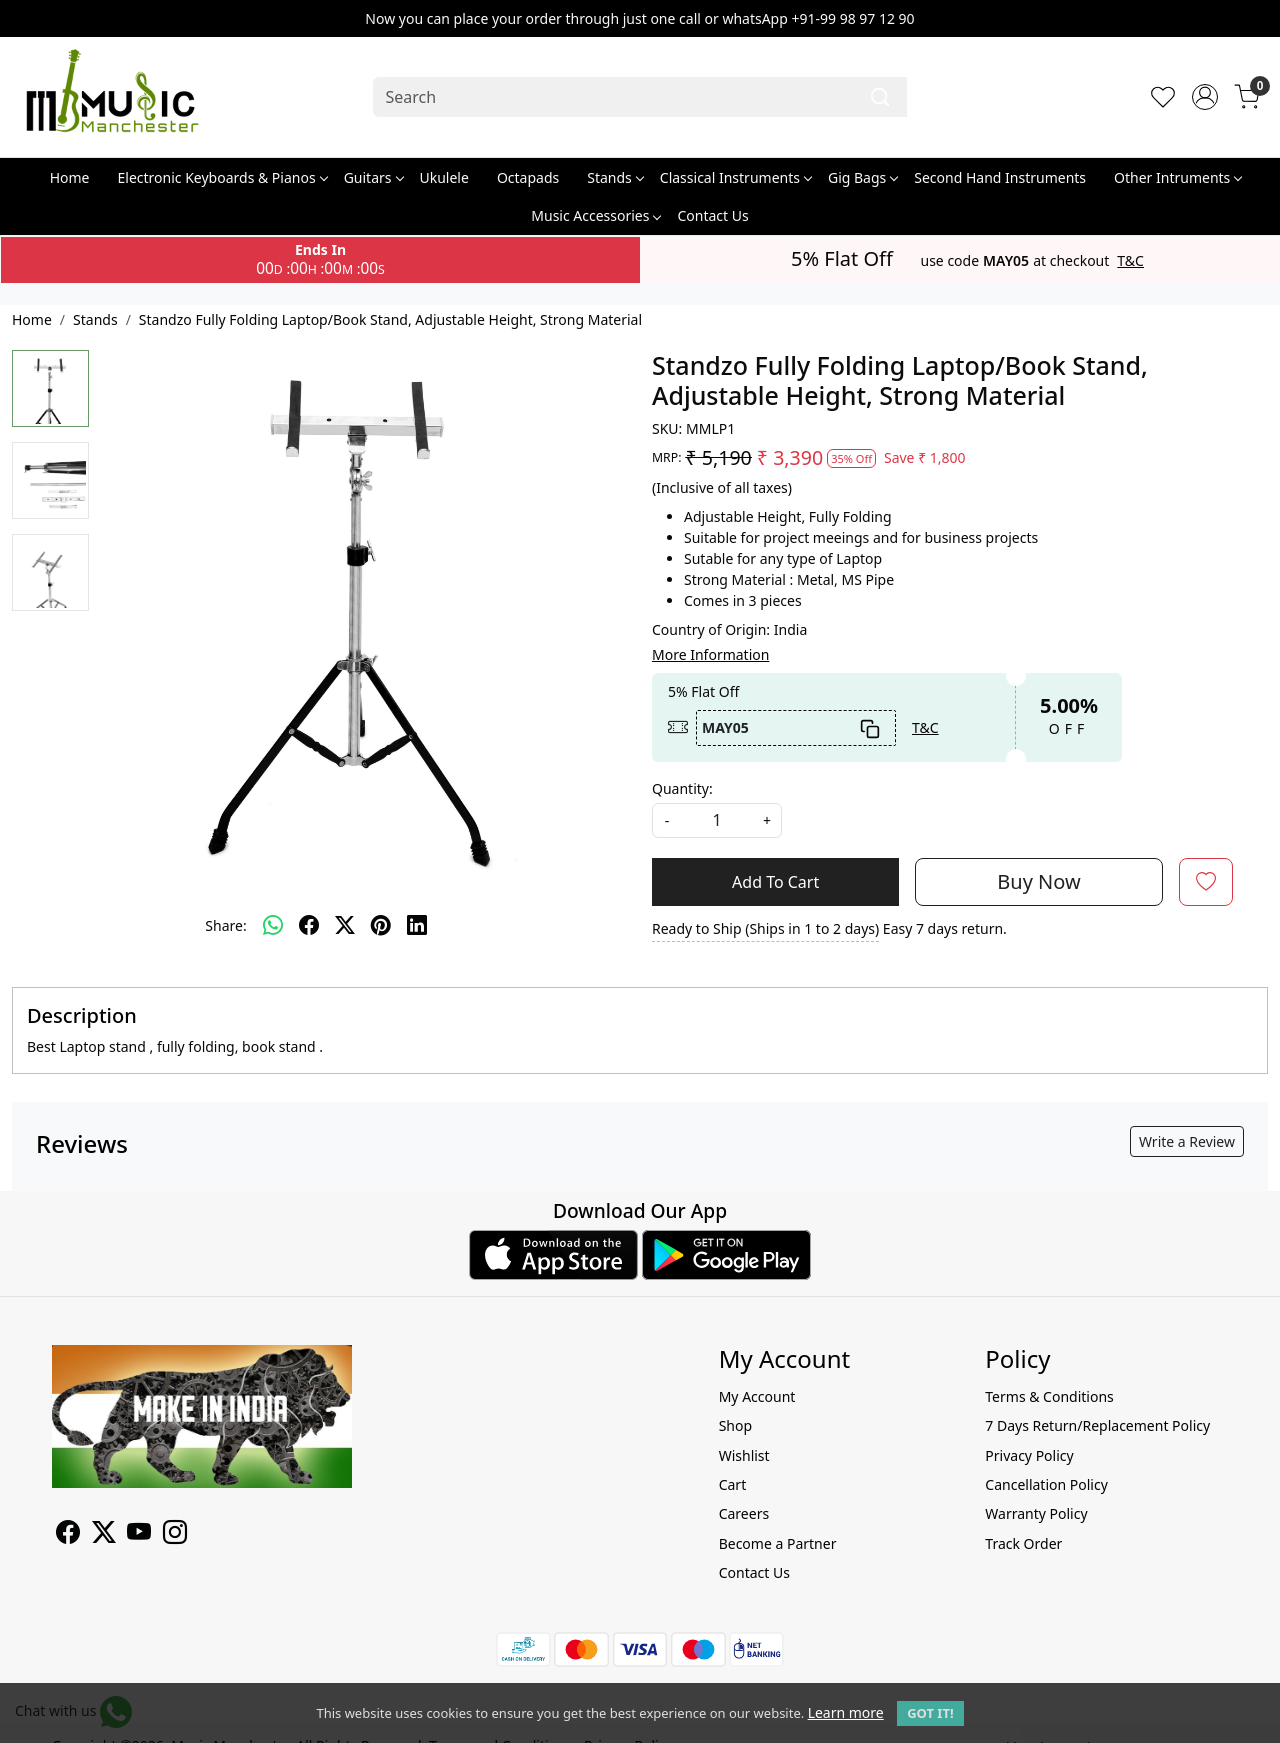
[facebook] (309, 925)
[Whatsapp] (273, 925)
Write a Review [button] (1187, 1141)
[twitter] (345, 925)
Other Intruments (1177, 177)
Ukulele (444, 177)
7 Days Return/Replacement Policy (1097, 1425)
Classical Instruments (735, 177)
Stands (615, 177)
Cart (733, 1484)
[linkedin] (417, 925)
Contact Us (712, 215)
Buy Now (1038, 881)
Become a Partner (778, 1543)
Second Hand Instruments (1000, 177)
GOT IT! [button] (930, 1713)
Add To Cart (775, 882)
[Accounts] (1205, 97)
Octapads (528, 177)
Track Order (1023, 1543)
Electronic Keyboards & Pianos (222, 177)
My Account (757, 1396)
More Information (710, 654)
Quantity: (682, 788)
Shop (735, 1425)
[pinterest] (381, 925)
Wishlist (744, 1455)
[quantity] (717, 820)
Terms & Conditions (1049, 1396)
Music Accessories (595, 215)
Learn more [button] (846, 1712)
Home (70, 177)
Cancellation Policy (1046, 1484)
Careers (744, 1513)
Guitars (373, 177)
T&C (1130, 261)
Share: (225, 925)
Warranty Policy (1036, 1513)
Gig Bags (862, 177)
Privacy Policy (1029, 1455)
